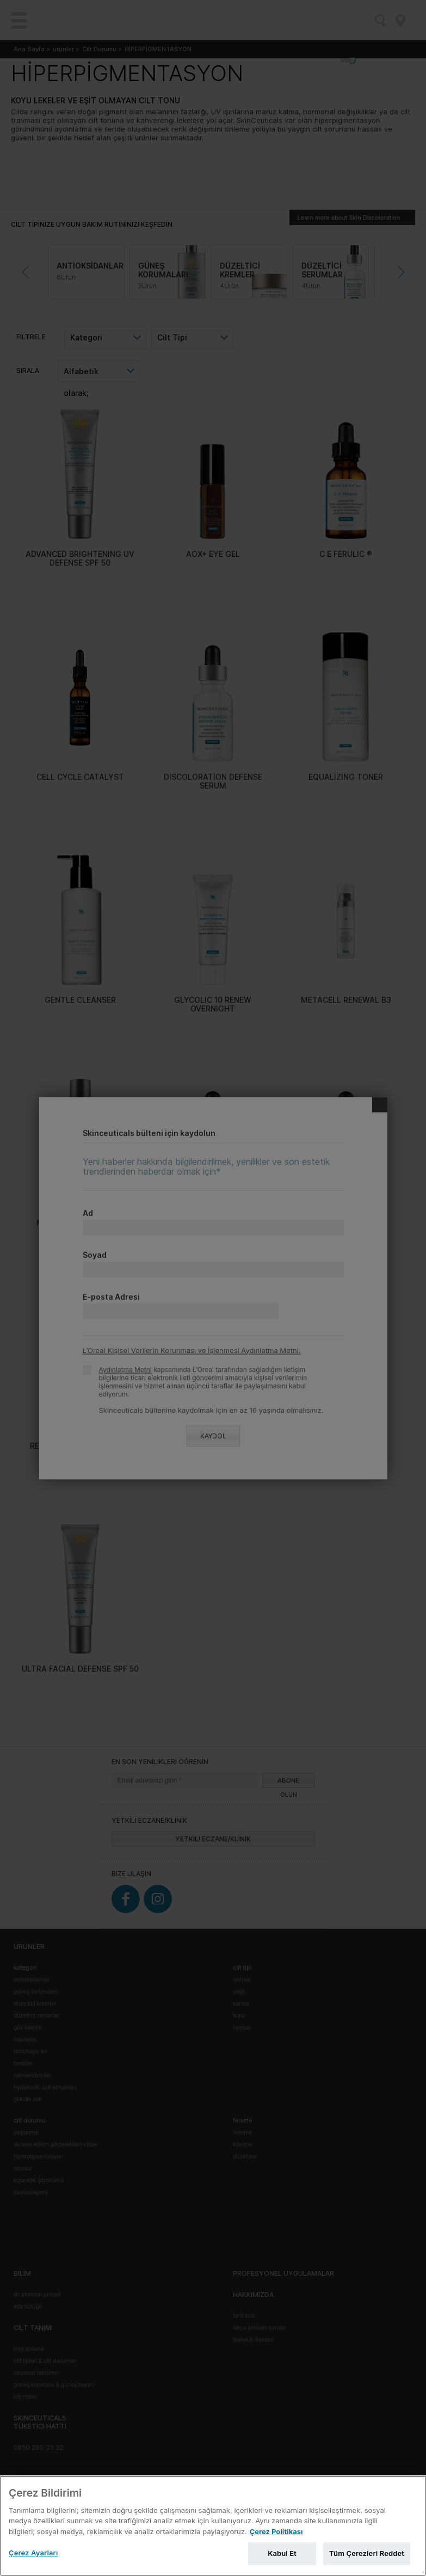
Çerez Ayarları (33, 2552)
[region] (213, 2525)
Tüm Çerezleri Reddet (366, 2553)
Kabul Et (282, 2553)
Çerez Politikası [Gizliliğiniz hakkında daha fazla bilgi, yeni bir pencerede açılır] (276, 2531)
